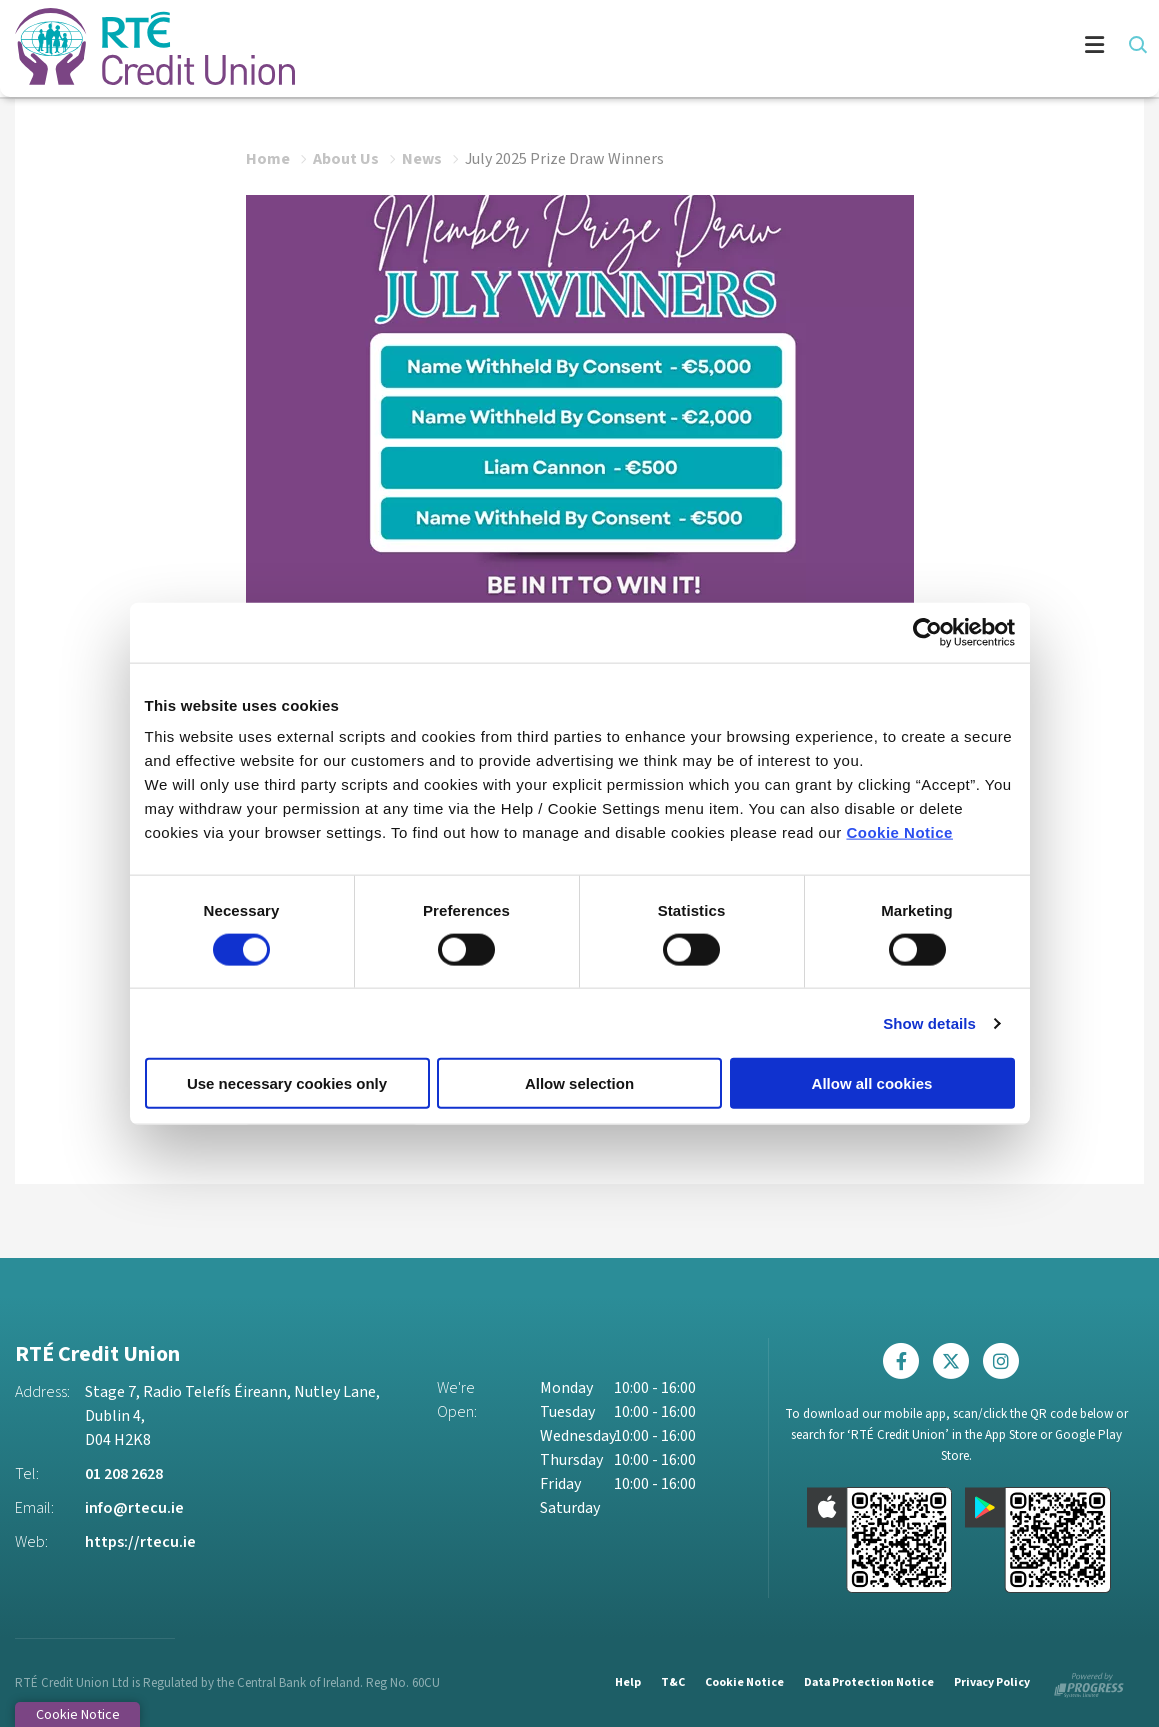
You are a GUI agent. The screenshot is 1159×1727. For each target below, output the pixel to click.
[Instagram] (1006, 1361)
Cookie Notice (899, 832)
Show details (929, 1022)
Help (625, 1681)
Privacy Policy (991, 1681)
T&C (670, 1681)
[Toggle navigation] (720, 48)
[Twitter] (956, 1361)
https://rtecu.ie (140, 1542)
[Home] (140, 48)
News (422, 158)
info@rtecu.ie (134, 1508)
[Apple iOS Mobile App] (880, 1539)
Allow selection (579, 1083)
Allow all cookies (872, 1083)
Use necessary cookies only (287, 1083)
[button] (1136, 45)
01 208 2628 (124, 1474)
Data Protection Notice (867, 1681)
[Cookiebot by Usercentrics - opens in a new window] (927, 632)
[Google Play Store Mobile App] (1038, 1539)
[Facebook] (906, 1361)
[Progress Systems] (1089, 1681)
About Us (346, 158)
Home (268, 158)
